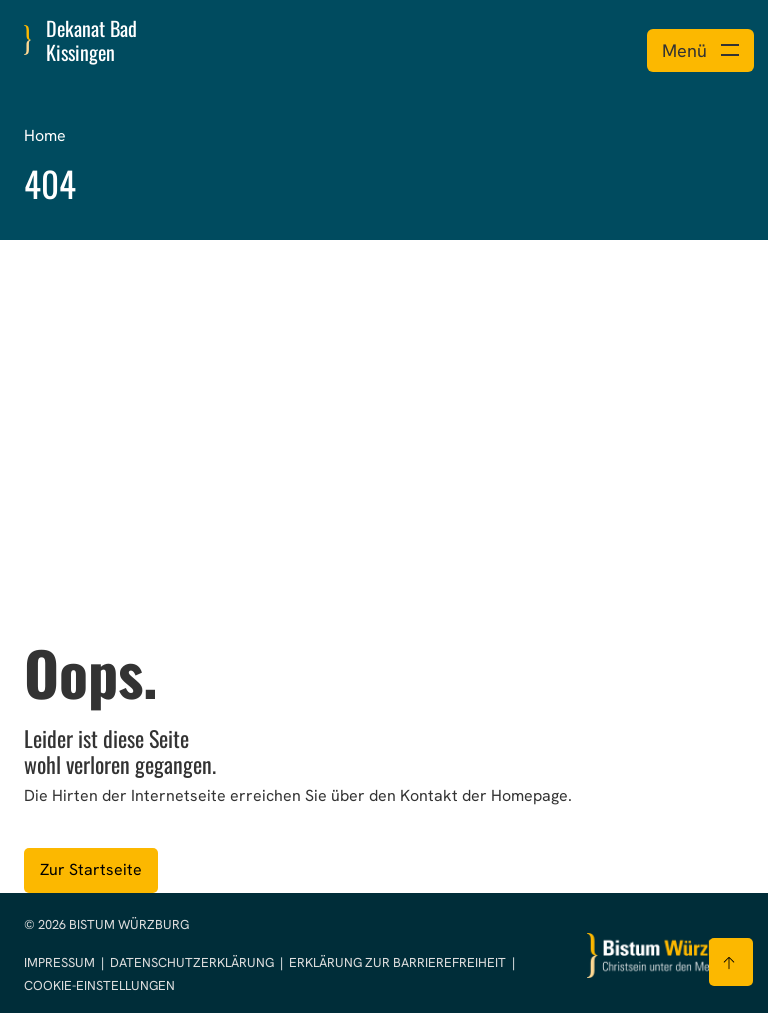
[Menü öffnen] (700, 50)
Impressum (61, 962)
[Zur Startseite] (666, 955)
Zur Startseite (91, 869)
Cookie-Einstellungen (99, 985)
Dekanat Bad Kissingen (91, 40)
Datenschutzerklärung (193, 962)
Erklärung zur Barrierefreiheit (397, 962)
